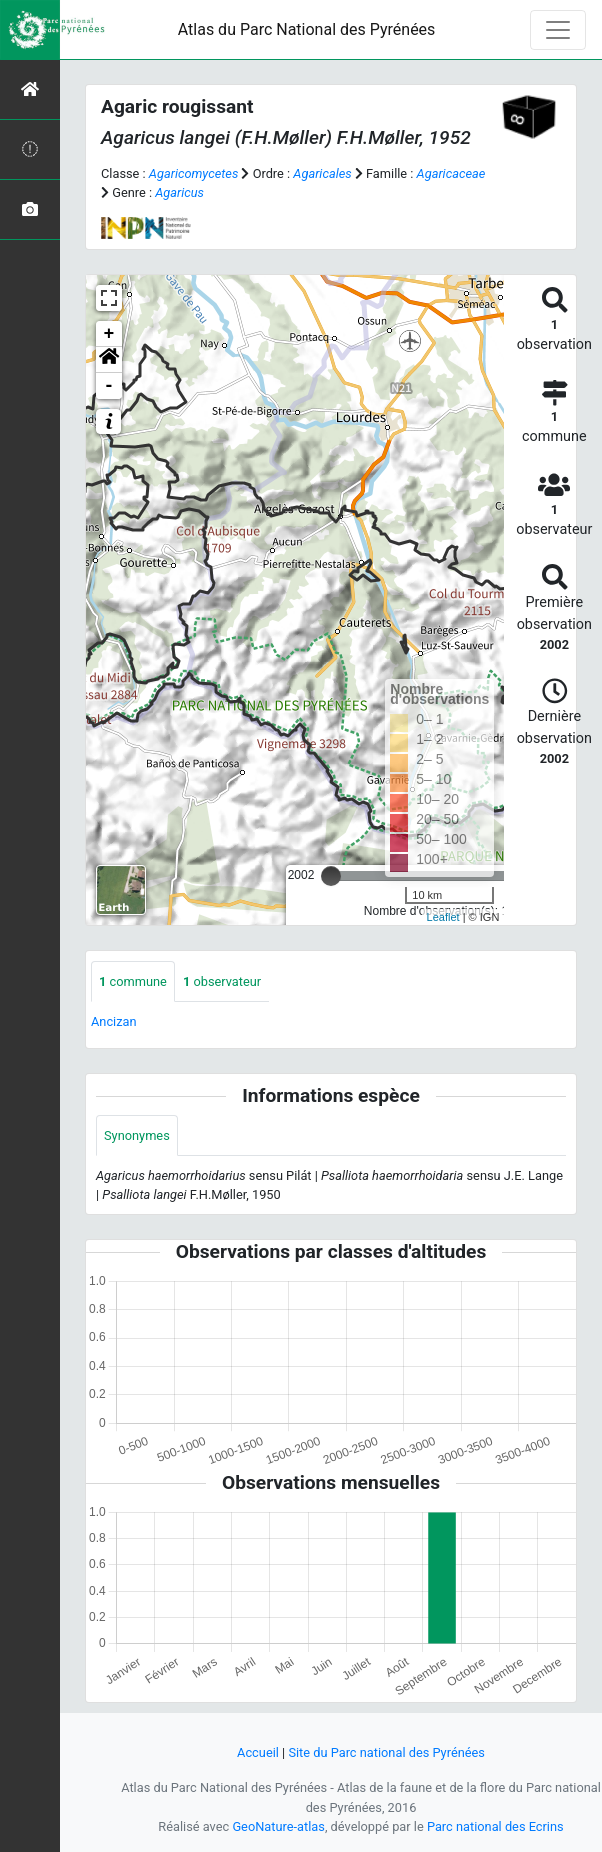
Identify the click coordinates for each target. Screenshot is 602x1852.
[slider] (331, 876)
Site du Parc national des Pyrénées (386, 1752)
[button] (109, 360)
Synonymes (137, 1135)
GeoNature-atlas (278, 1826)
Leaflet (443, 917)
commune (133, 981)
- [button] (109, 386)
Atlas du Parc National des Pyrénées (307, 29)
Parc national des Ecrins (495, 1826)
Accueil (258, 1752)
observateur (222, 981)
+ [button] (109, 334)
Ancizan (114, 1021)
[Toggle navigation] (558, 30)
